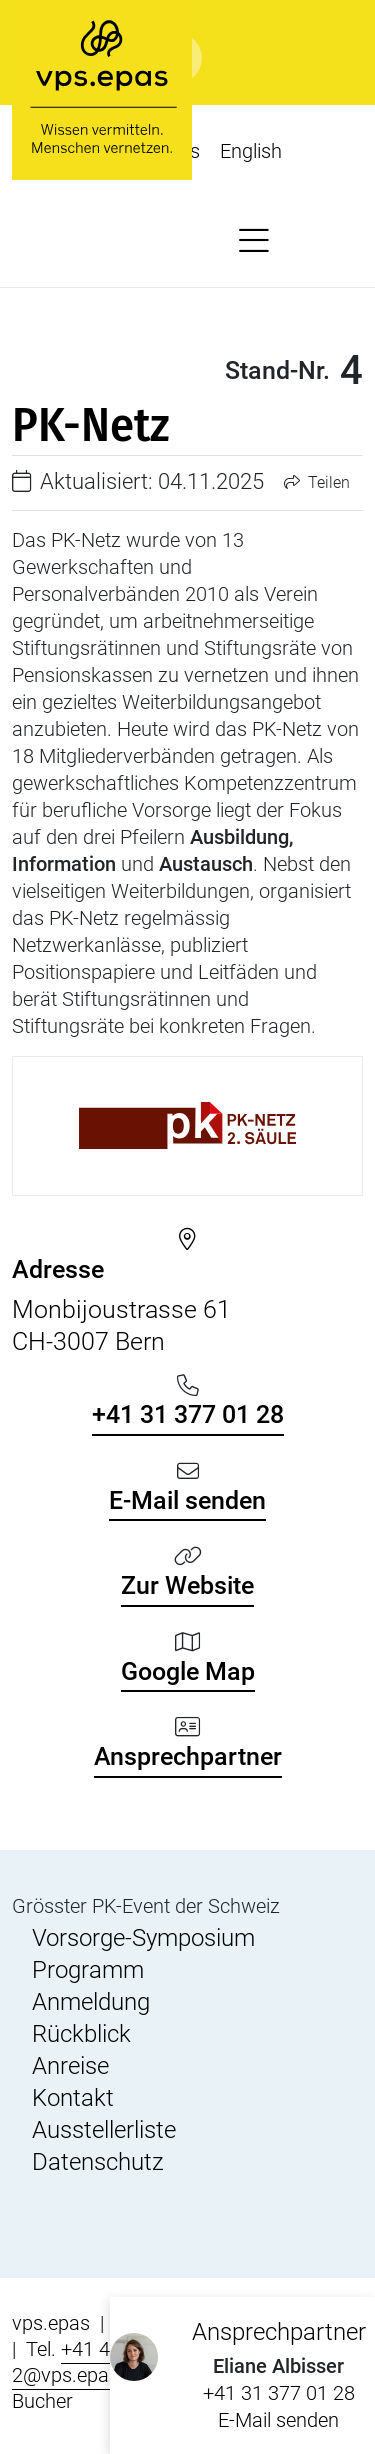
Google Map (188, 1671)
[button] (254, 242)
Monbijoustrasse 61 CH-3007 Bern (187, 1305)
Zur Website (187, 1585)
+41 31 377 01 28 (279, 2393)
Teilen (317, 482)
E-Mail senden (278, 2420)
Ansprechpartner (188, 1756)
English (251, 151)
